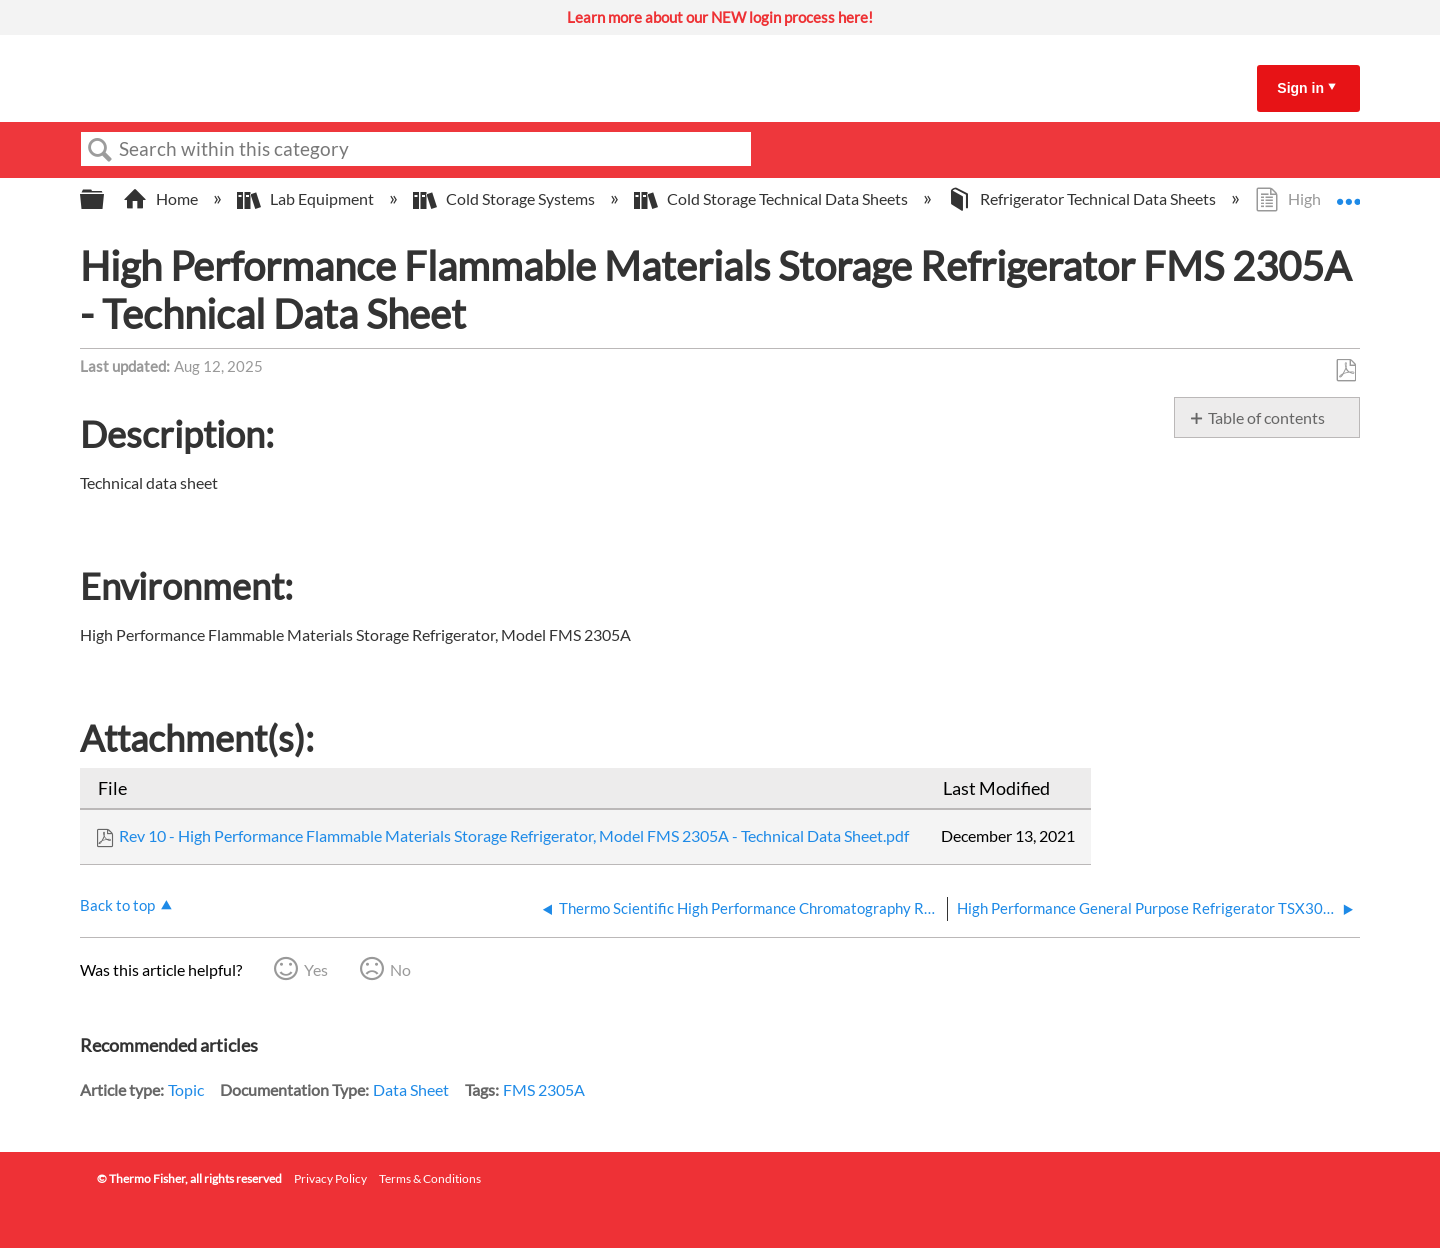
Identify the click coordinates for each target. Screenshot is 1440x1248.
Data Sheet (411, 1089)
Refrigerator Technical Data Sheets (1083, 198)
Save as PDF (1345, 371)
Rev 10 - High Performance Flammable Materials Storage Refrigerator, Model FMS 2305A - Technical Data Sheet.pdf (514, 835)
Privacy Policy (330, 1178)
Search (100, 150)
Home (162, 198)
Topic (186, 1089)
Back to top (117, 905)
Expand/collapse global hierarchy (105, 199)
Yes (316, 969)
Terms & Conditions (430, 1178)
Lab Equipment (307, 198)
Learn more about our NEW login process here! (720, 17)
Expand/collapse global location (1348, 193)
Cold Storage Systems (505, 198)
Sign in (1300, 88)
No (400, 969)
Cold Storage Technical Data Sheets (772, 198)
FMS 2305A (544, 1089)
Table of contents (1266, 417)
